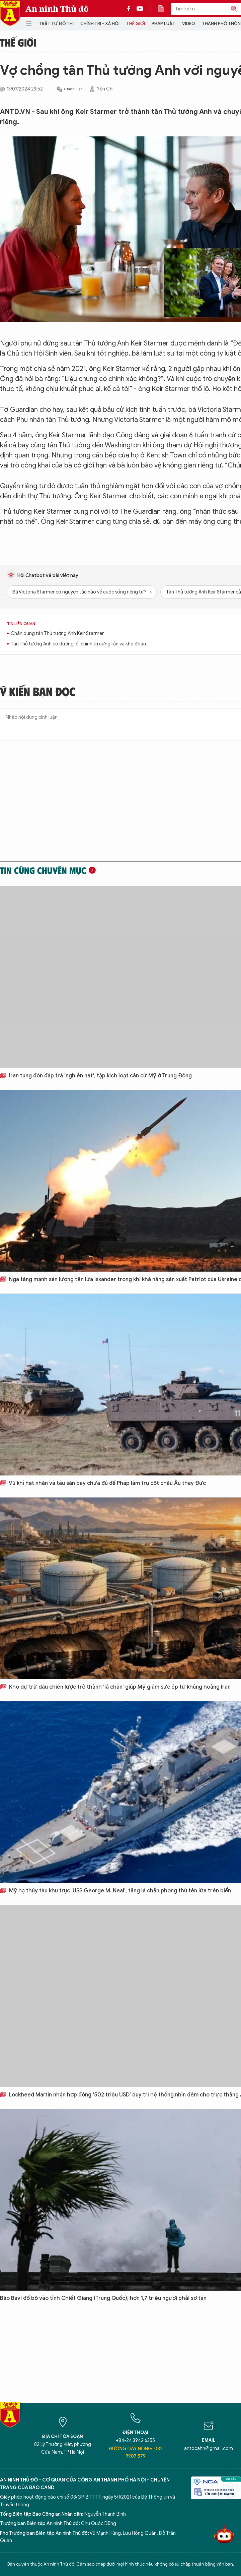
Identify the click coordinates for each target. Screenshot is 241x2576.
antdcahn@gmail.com (208, 2448)
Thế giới (135, 23)
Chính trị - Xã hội (99, 23)
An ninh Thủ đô (57, 9)
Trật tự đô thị (56, 23)
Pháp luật (163, 23)
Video (188, 23)
